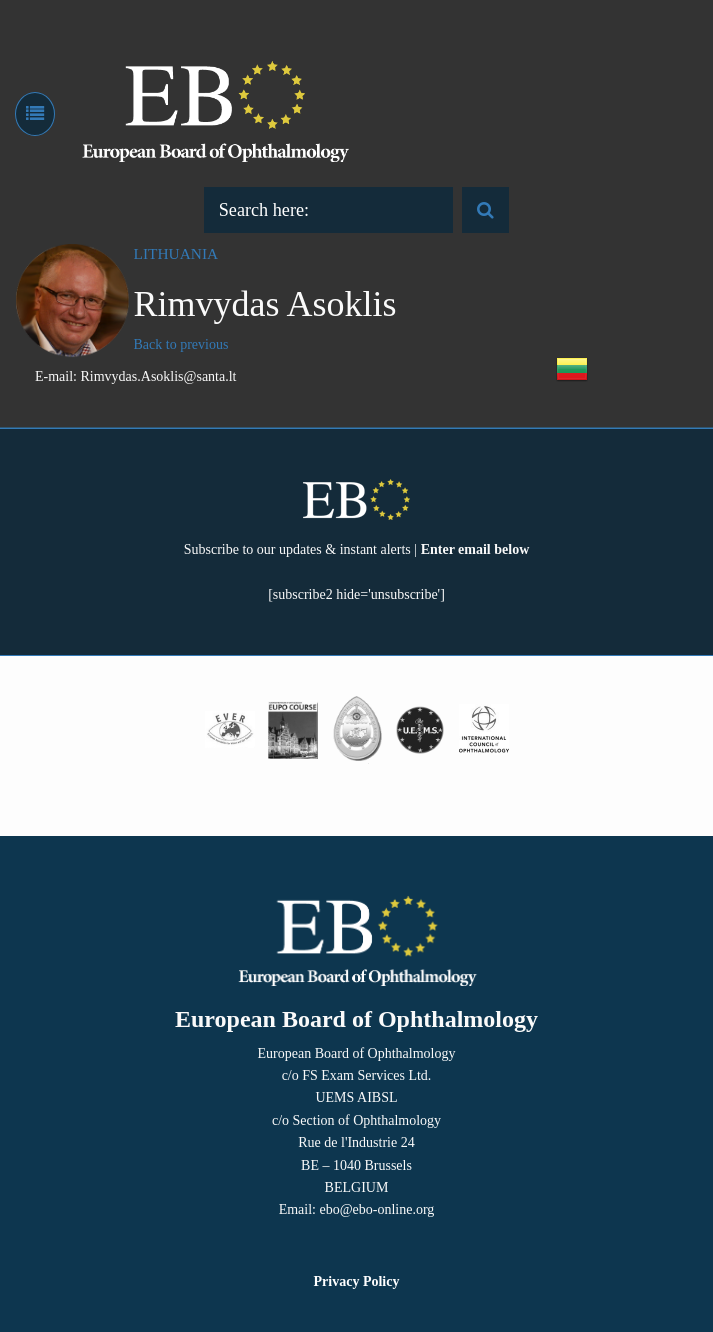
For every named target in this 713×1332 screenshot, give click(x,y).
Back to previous (181, 344)
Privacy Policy (357, 1281)
